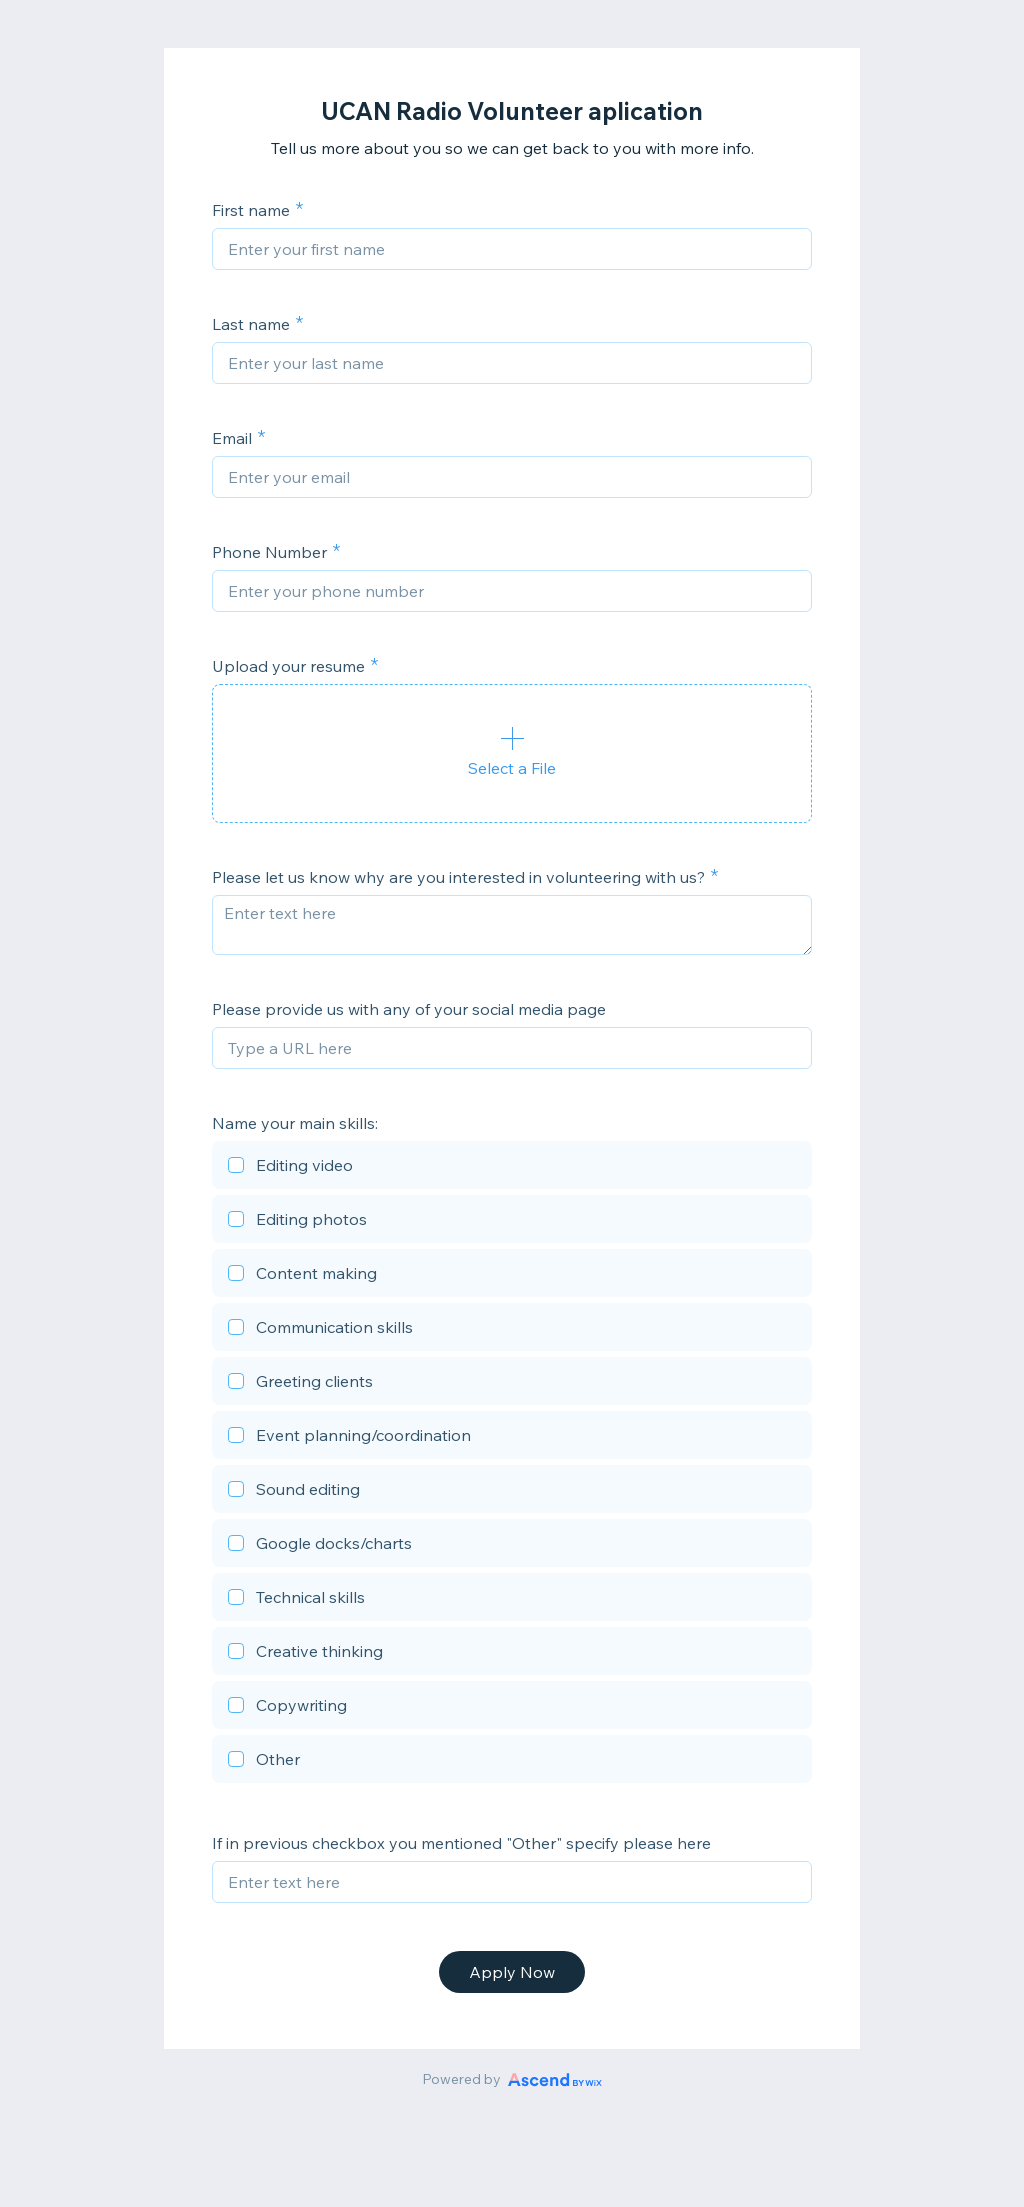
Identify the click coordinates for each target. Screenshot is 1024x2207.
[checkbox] (512, 1168)
